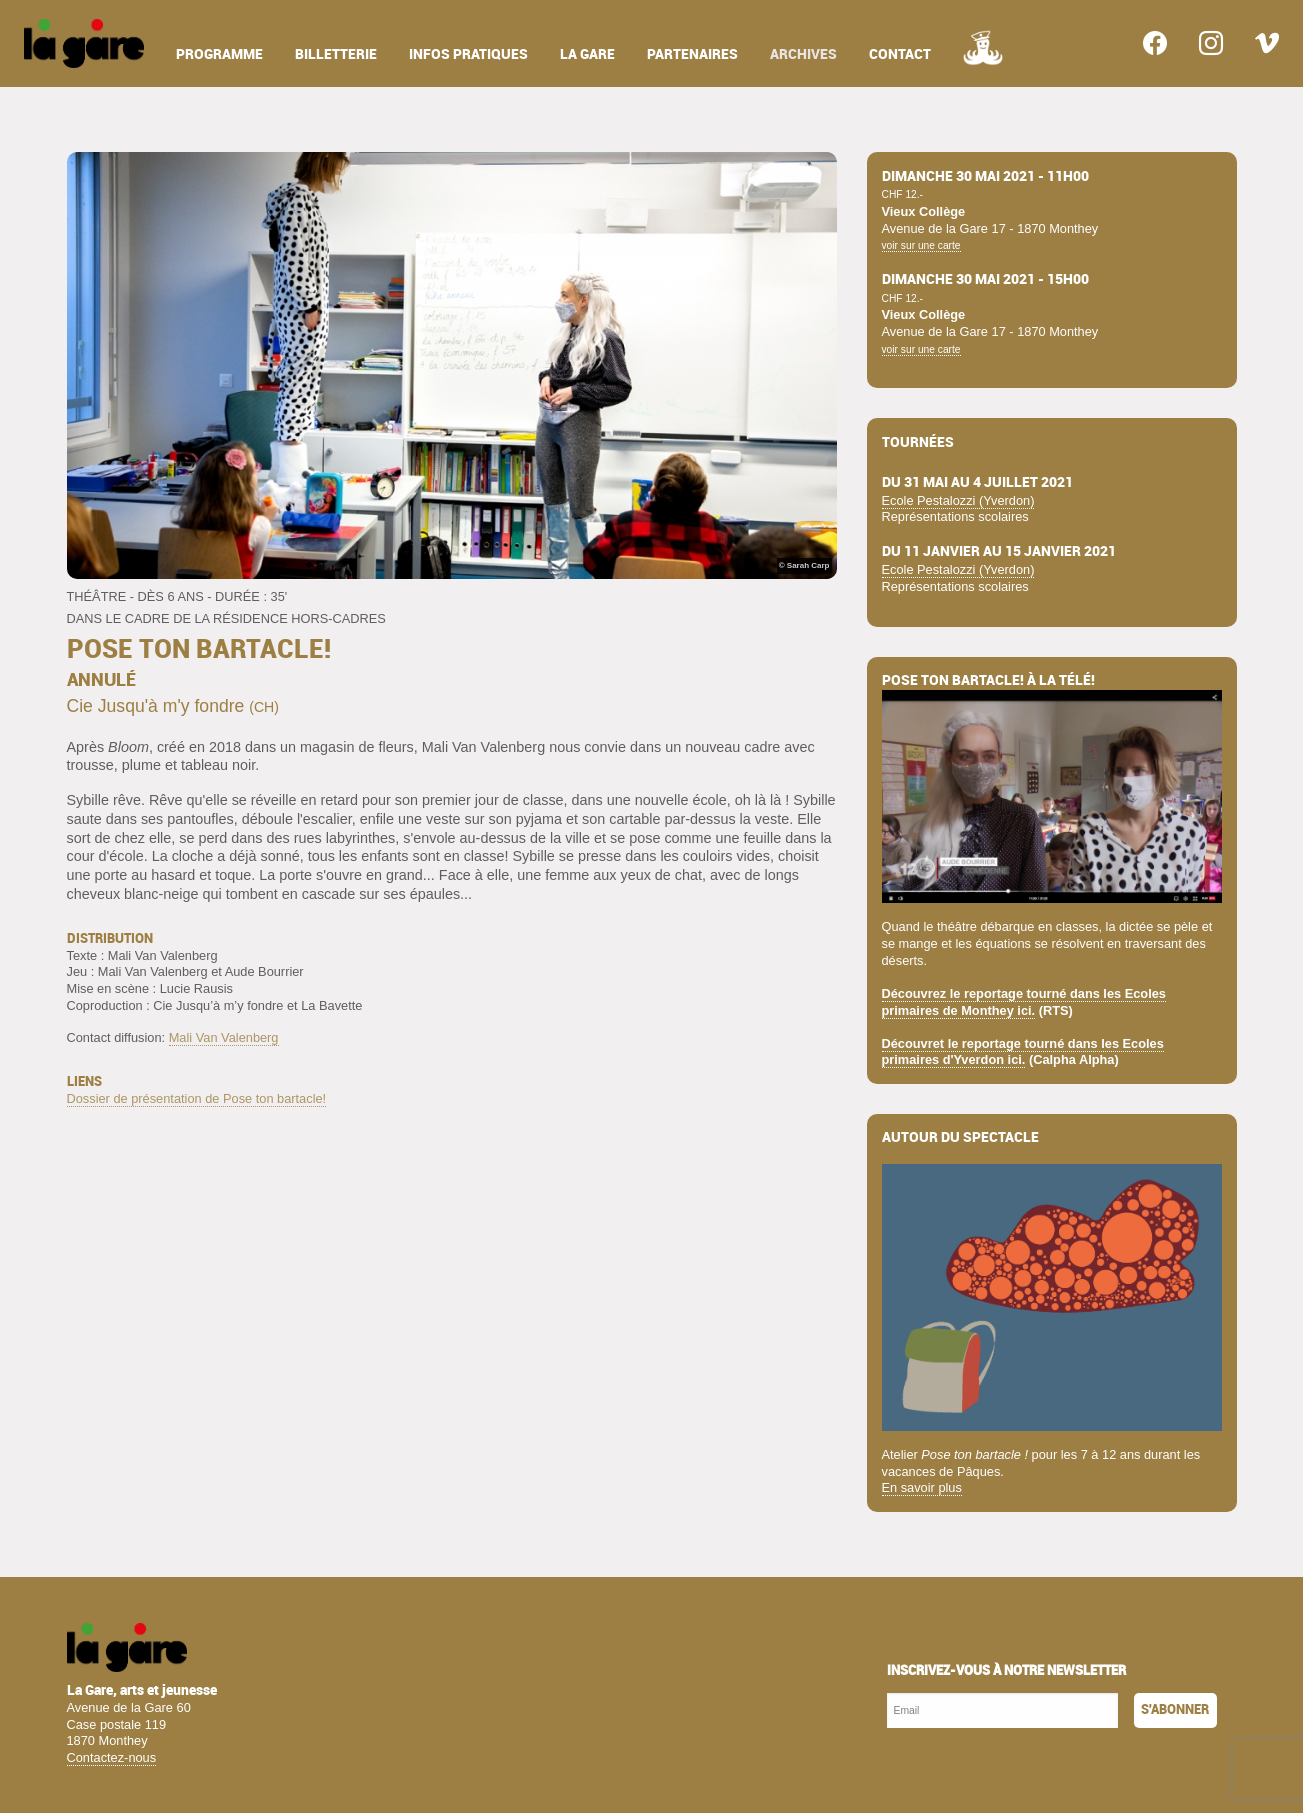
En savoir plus (922, 1487)
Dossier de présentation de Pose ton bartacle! (197, 1098)
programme (219, 54)
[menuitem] (84, 43)
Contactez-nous (112, 1757)
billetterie (336, 54)
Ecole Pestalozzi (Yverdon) (958, 500)
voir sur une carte (921, 245)
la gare (587, 54)
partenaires (692, 54)
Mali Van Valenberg (224, 1037)
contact (900, 54)
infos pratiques (468, 54)
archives (803, 54)
